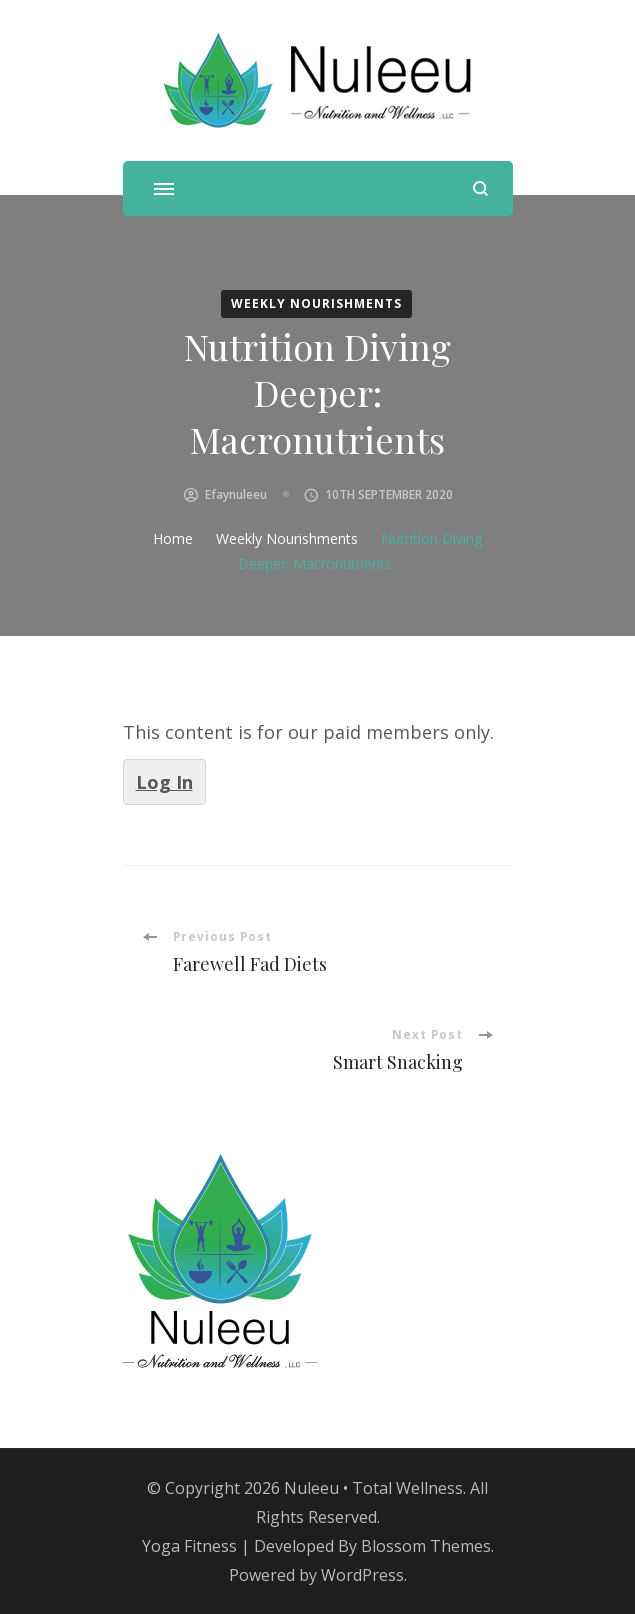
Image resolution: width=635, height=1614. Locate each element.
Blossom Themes (426, 1546)
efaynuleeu (236, 494)
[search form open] (480, 188)
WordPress (362, 1575)
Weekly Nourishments (316, 303)
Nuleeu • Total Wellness (373, 1488)
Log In (164, 782)
